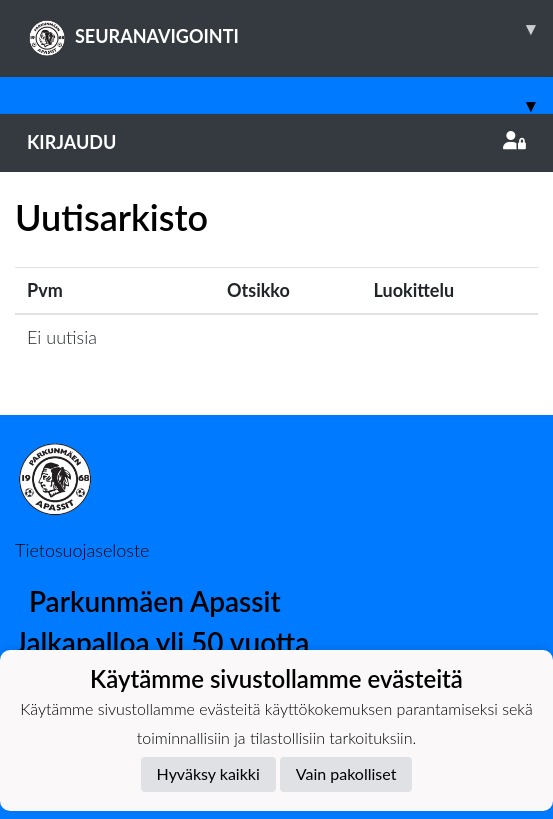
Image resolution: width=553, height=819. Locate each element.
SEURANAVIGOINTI (290, 29)
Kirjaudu (276, 142)
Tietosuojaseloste (82, 550)
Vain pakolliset (346, 773)
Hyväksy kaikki (208, 773)
